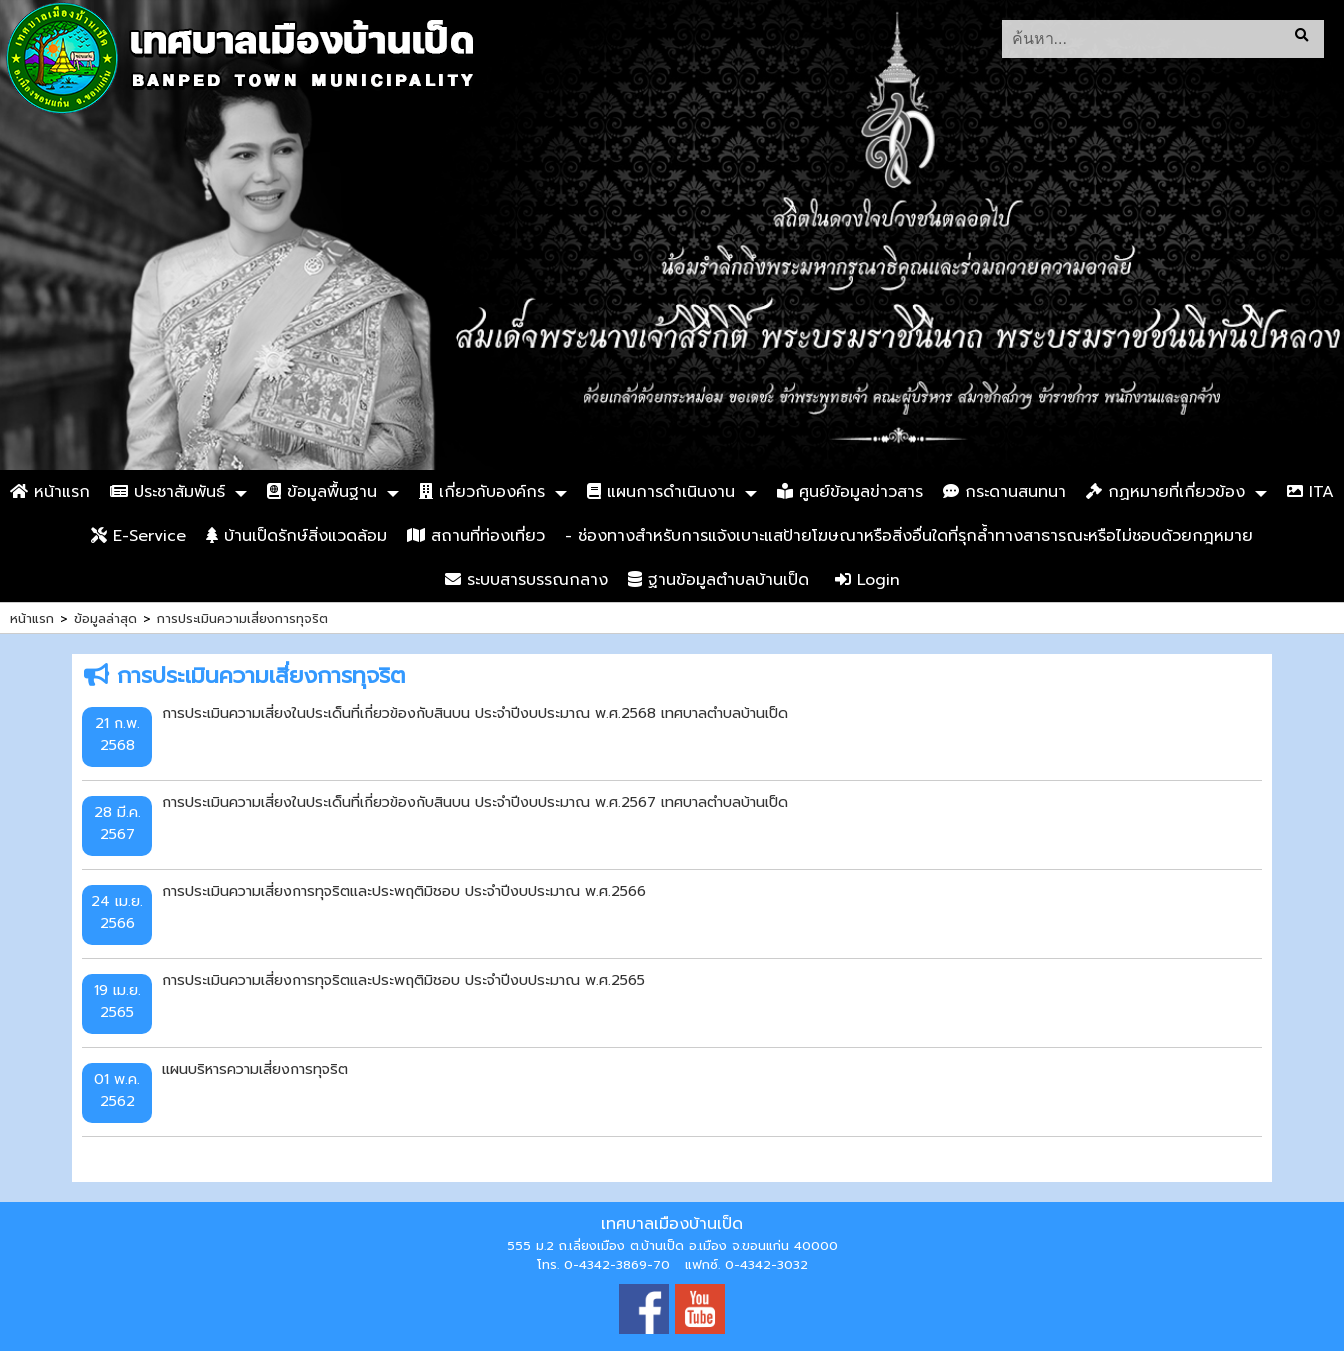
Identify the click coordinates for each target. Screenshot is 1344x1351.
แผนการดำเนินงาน (661, 492)
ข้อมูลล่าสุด (105, 618)
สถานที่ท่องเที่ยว (476, 536)
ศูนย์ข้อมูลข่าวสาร (850, 492)
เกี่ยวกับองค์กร (482, 492)
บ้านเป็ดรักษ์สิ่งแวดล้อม (296, 536)
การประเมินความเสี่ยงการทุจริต (242, 618)
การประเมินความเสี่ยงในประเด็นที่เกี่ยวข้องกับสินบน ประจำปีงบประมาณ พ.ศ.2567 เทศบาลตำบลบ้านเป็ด (475, 802)
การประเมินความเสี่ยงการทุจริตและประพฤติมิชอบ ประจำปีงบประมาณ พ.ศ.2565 (403, 980)
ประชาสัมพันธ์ (167, 492)
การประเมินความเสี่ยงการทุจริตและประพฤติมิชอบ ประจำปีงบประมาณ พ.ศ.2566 (404, 891)
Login (867, 580)
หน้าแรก (50, 492)
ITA (1310, 492)
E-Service (138, 536)
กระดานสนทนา (1004, 492)
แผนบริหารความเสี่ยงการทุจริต (255, 1069)
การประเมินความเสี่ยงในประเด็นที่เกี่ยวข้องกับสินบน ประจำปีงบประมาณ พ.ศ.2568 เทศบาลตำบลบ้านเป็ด (475, 713)
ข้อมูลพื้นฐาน (322, 492)
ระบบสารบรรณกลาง (526, 580)
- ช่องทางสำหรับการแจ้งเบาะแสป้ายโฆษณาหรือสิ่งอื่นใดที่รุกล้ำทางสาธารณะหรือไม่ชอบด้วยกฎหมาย (909, 536)
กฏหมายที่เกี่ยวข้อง (1165, 492)
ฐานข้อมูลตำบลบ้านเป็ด (718, 580)
